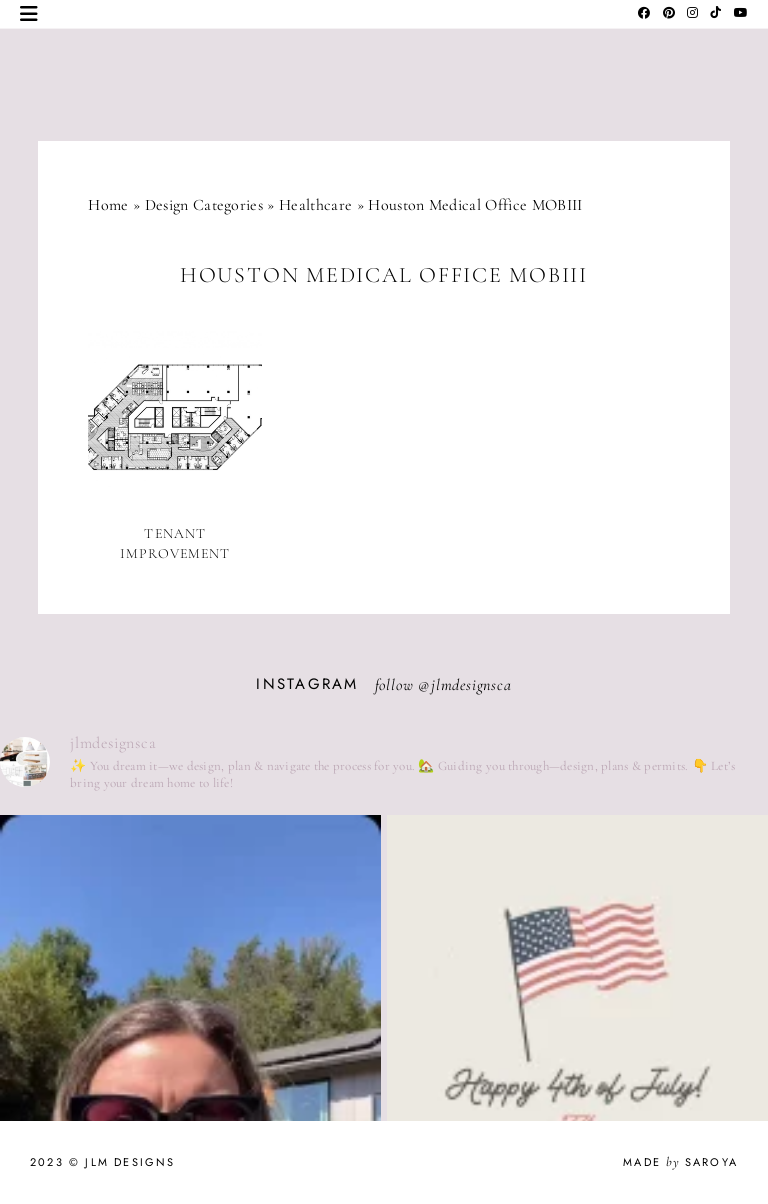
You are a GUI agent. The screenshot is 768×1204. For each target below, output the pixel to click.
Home (108, 205)
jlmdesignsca (471, 685)
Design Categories (204, 205)
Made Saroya (680, 1162)
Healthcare (315, 205)
